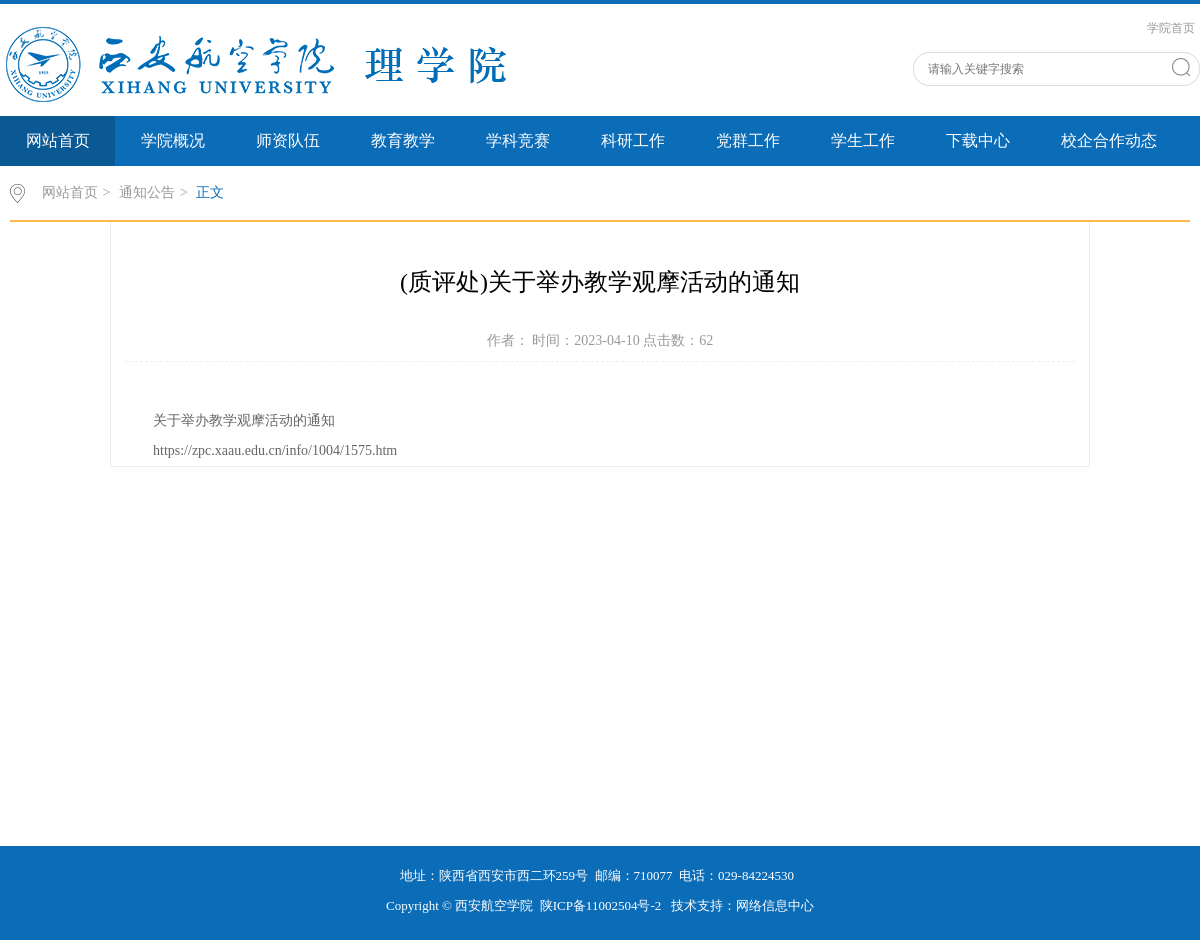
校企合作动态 (1109, 140)
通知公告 (147, 192)
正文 (210, 192)
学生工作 (863, 140)
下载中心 (978, 140)
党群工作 (748, 140)
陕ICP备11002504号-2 (602, 905)
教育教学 (403, 140)
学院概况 (173, 140)
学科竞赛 (518, 140)
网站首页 (58, 140)
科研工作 (633, 140)
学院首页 (1171, 28)
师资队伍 (288, 140)
